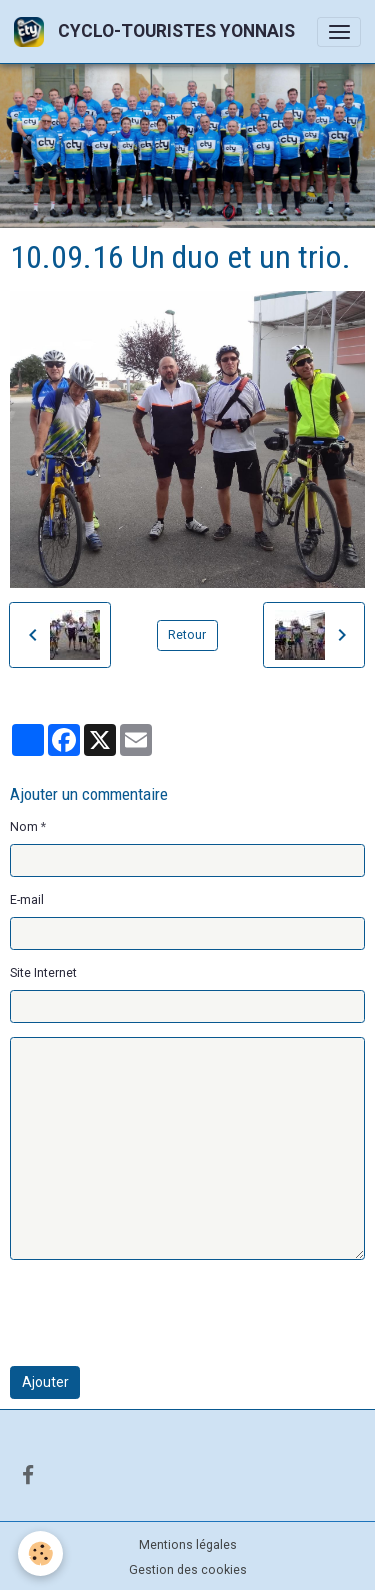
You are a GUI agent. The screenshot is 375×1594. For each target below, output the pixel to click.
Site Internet (43, 973)
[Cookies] (40, 1553)
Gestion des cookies (188, 1570)
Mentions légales (188, 1545)
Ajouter (45, 1382)
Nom (24, 827)
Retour (187, 635)
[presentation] (162, 1313)
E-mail (27, 900)
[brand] (158, 31)
